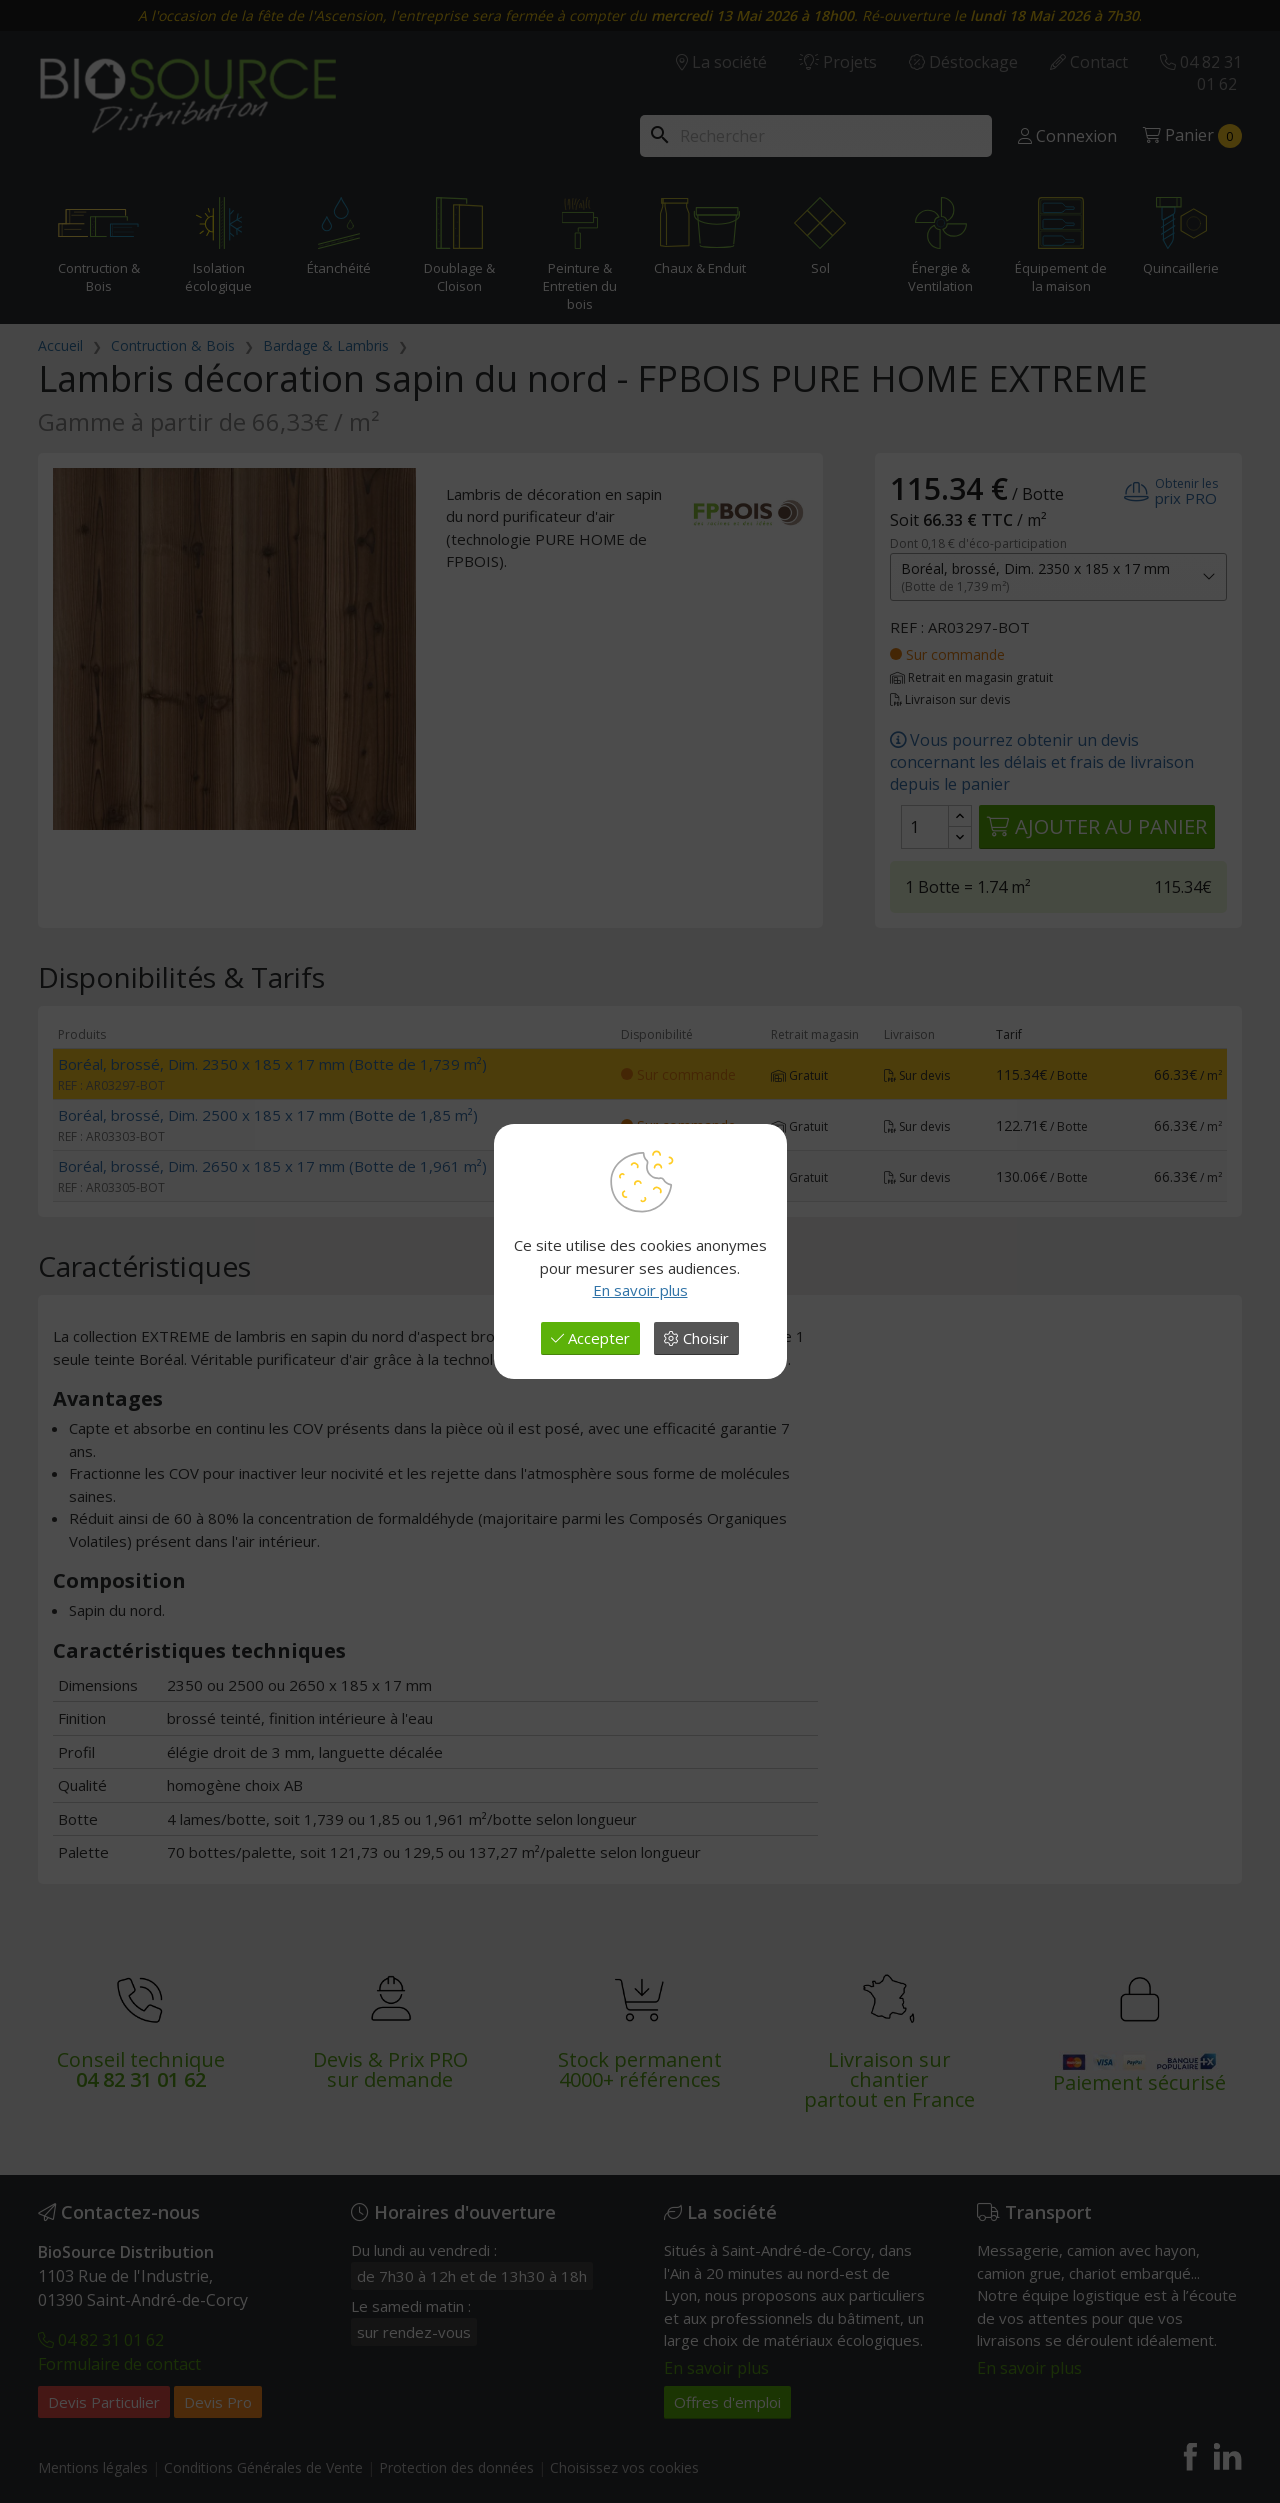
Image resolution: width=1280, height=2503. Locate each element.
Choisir (696, 1338)
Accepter (590, 1338)
